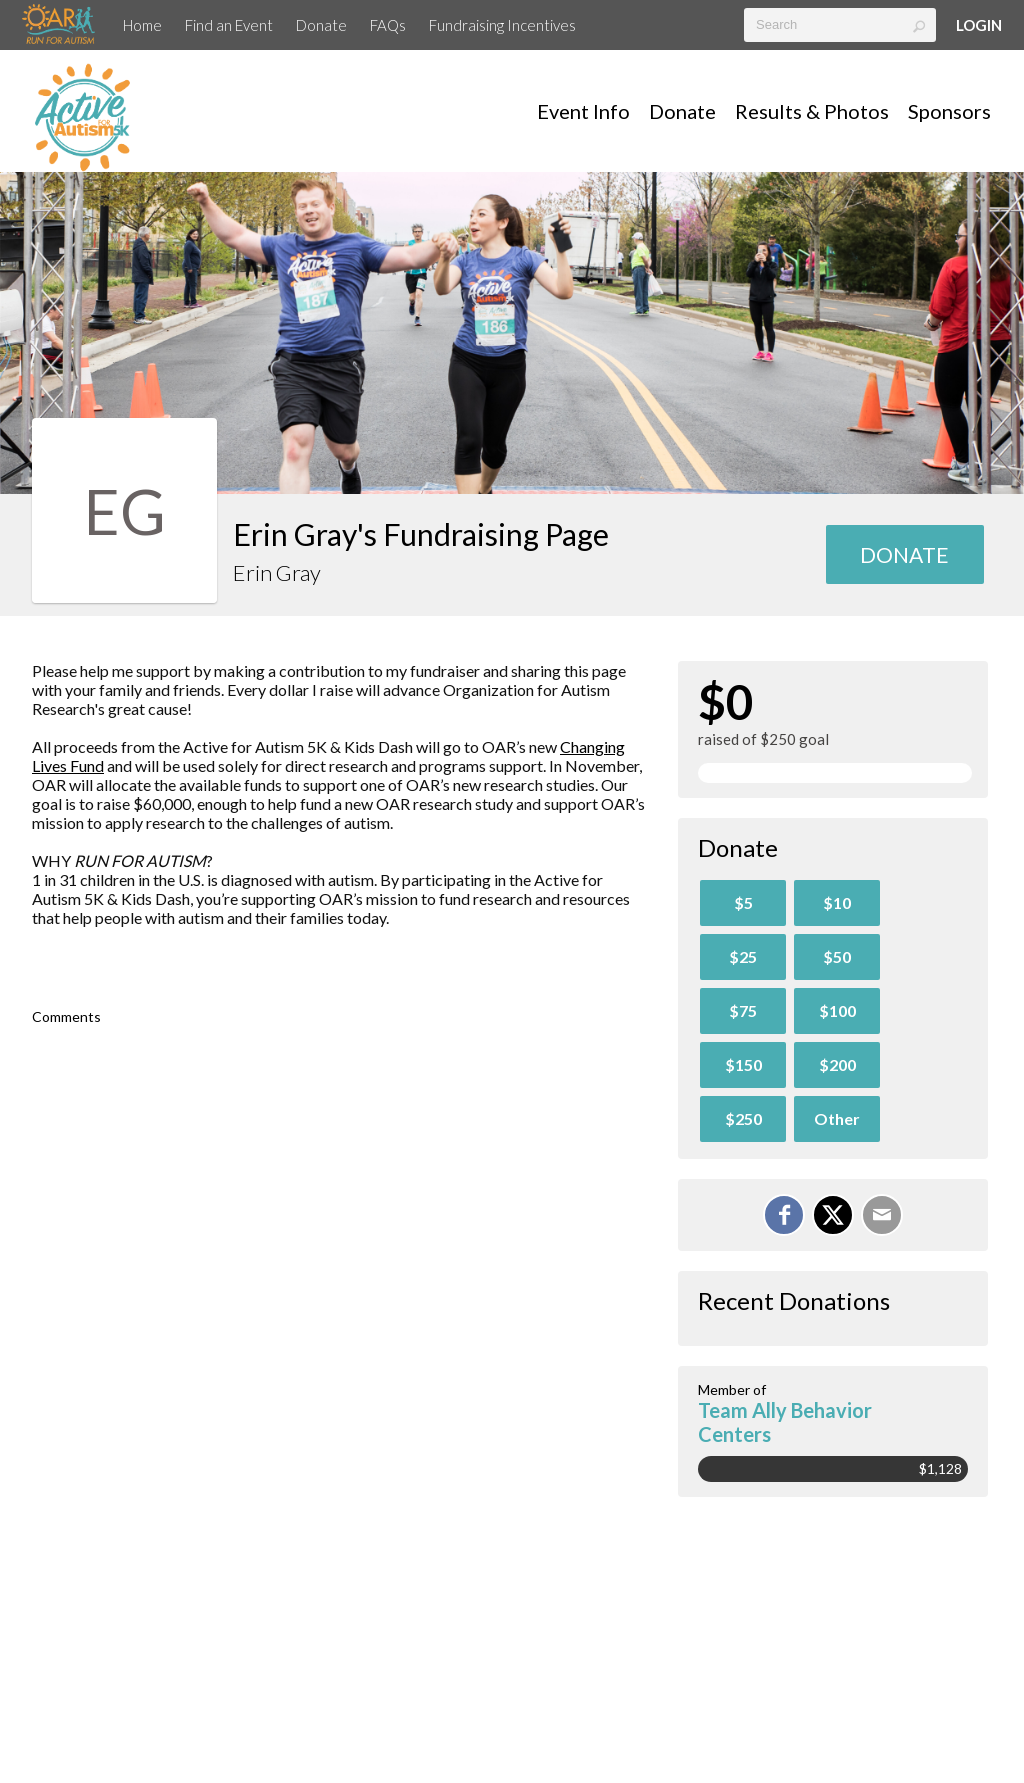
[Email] (882, 1215)
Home (142, 25)
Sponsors (949, 111)
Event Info (583, 111)
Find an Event (229, 25)
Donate (321, 25)
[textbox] (840, 25)
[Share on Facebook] (784, 1215)
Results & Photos (812, 111)
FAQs (388, 25)
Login (979, 25)
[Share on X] (833, 1215)
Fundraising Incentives (502, 25)
